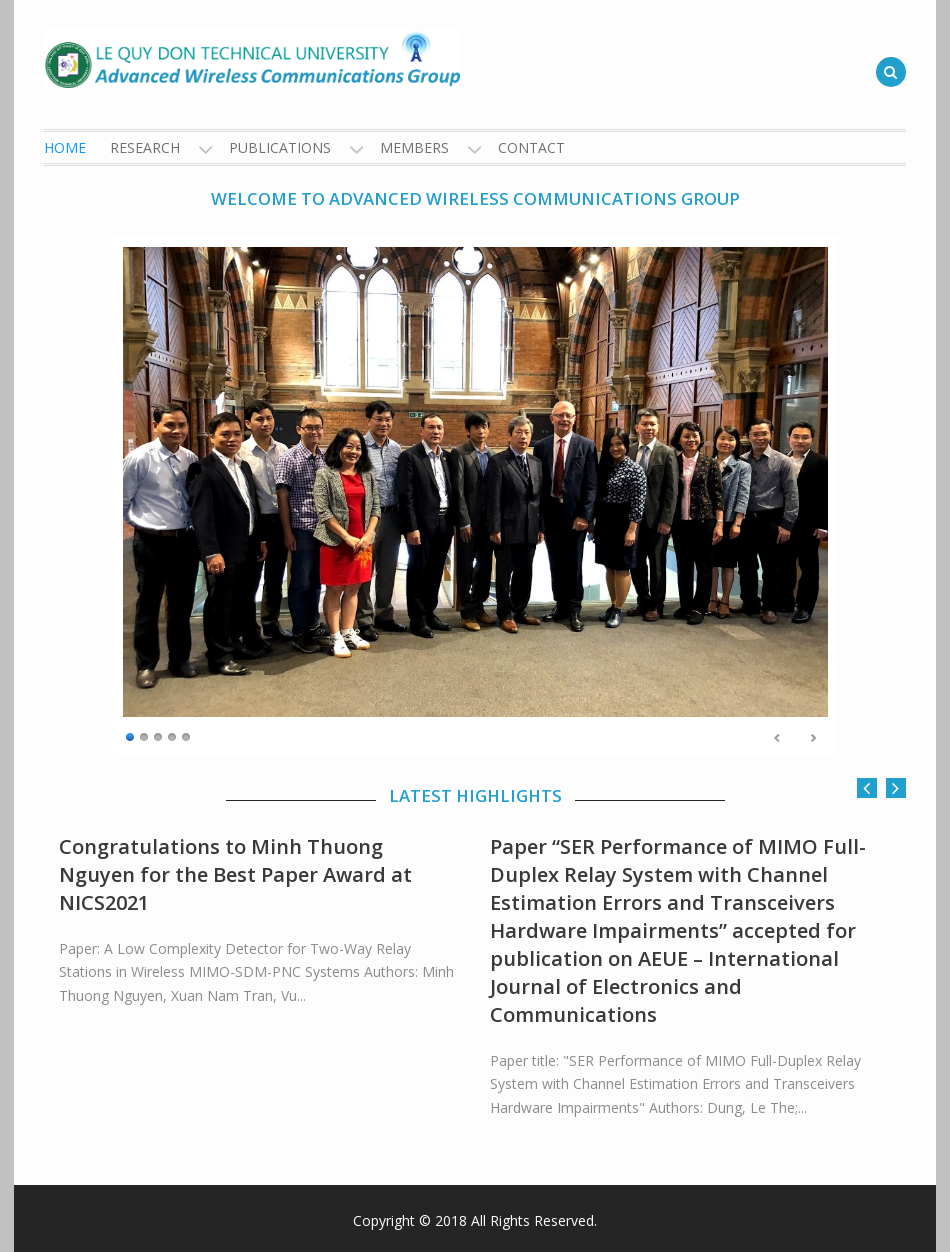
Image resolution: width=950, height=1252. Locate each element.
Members (414, 147)
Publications (280, 147)
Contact (531, 147)
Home (65, 147)
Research (145, 147)
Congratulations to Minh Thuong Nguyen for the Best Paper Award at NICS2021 (235, 874)
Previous (778, 738)
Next (813, 738)
